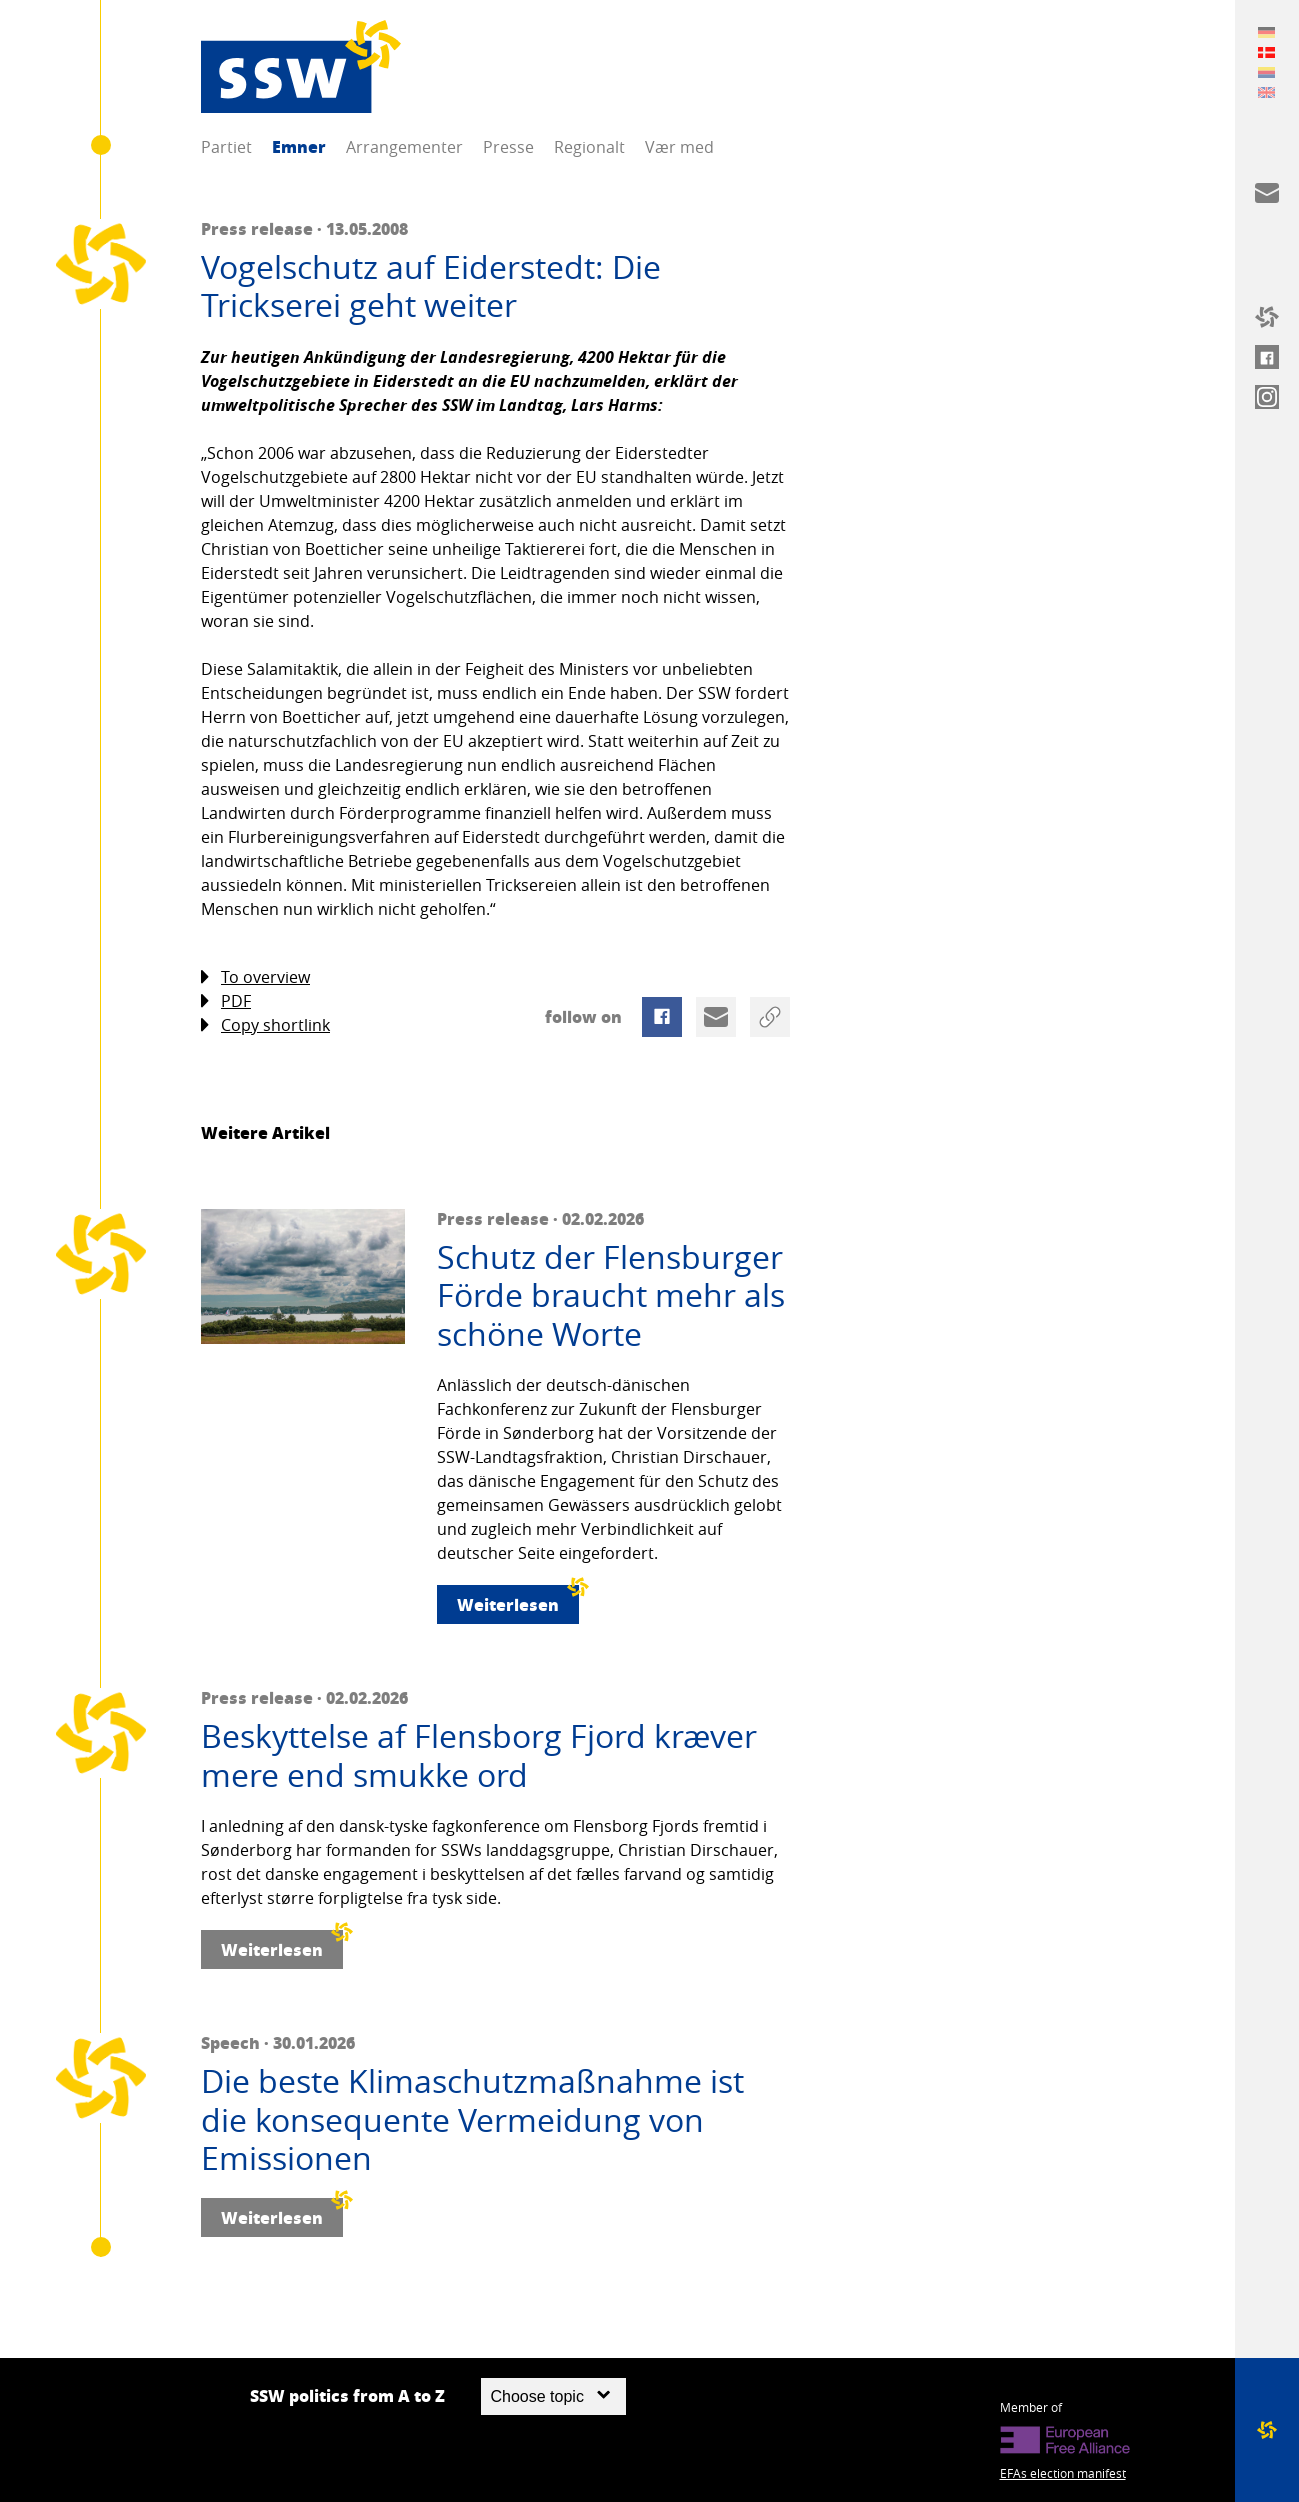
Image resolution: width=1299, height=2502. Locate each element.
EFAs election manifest (1063, 2473)
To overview (255, 977)
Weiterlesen (518, 1600)
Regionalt (589, 147)
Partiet (226, 147)
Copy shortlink (265, 1025)
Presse (508, 147)
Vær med (679, 147)
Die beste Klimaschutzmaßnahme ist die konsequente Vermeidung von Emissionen (472, 2119)
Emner (299, 146)
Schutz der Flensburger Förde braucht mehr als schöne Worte (611, 1295)
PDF (226, 1001)
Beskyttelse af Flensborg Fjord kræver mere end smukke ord (479, 1755)
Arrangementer (404, 147)
